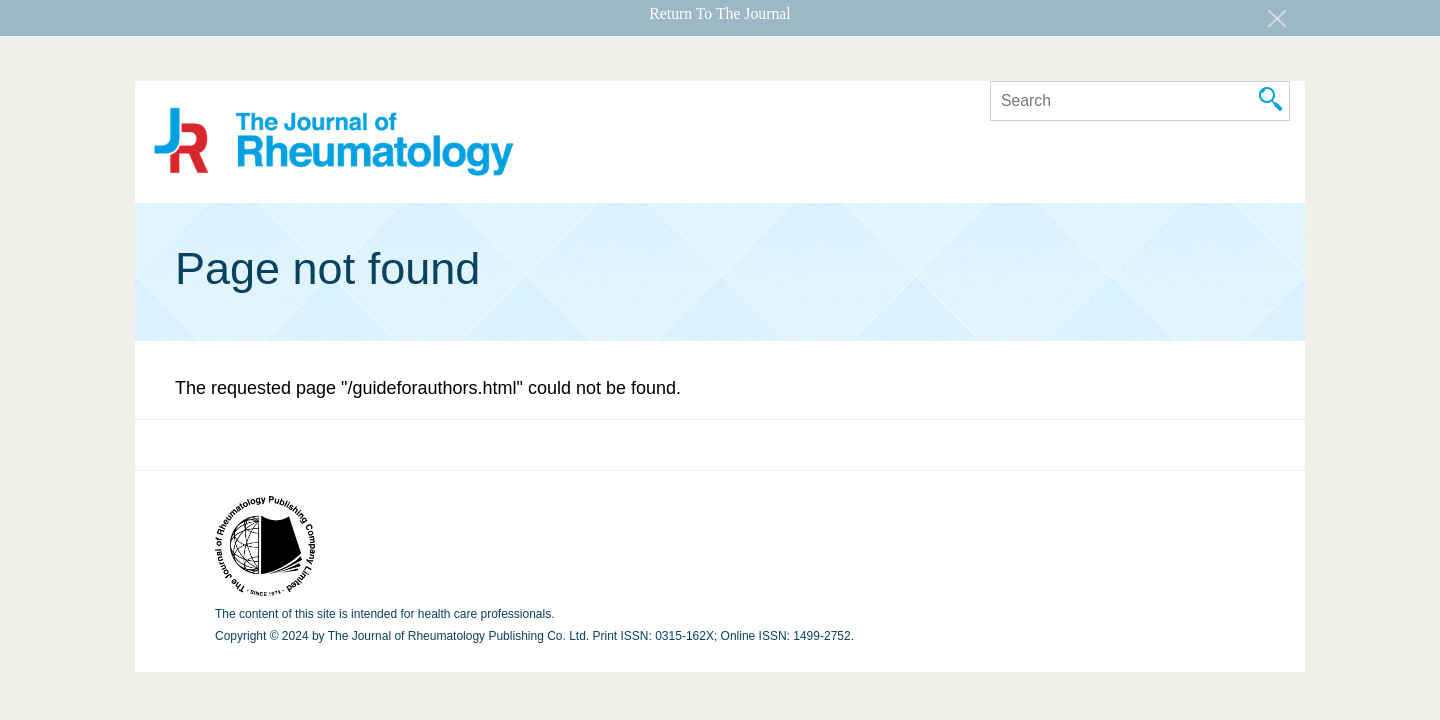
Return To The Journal (719, 13)
